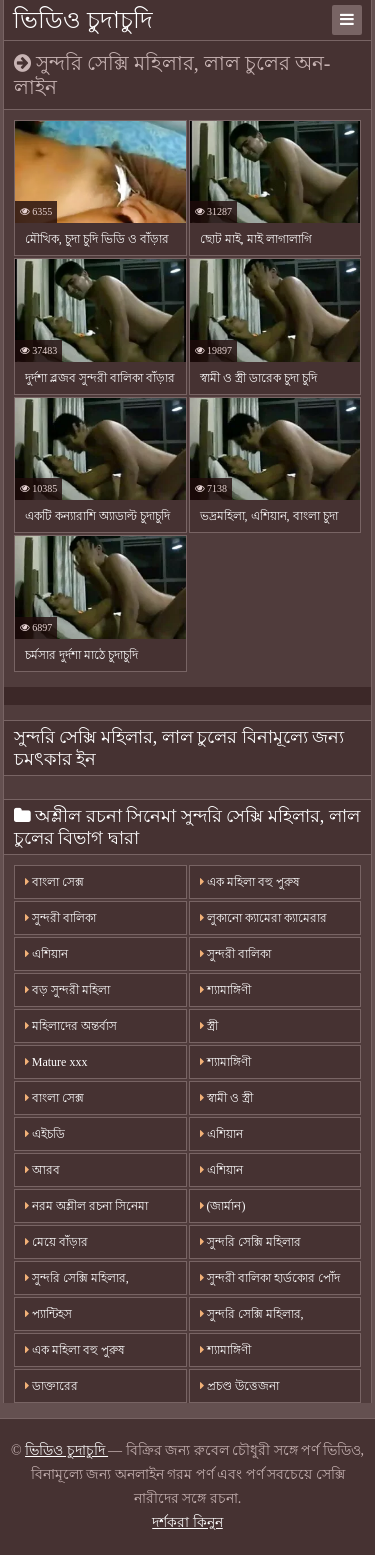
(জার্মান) (223, 1206)
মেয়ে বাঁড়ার (56, 1242)
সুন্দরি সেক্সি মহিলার (250, 1242)
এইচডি (45, 1134)
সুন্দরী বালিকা (60, 918)
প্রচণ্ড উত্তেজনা (239, 1386)
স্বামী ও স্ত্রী (226, 1098)
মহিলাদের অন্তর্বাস (71, 1026)
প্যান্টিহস (48, 1314)
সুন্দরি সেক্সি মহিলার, (77, 1278)
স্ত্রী (209, 1026)
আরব (42, 1170)
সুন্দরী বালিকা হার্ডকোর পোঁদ (270, 1278)
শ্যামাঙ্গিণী (225, 990)
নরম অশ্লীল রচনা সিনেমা (86, 1206)
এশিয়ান (46, 954)
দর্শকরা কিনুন (187, 1522)
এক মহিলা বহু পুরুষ (250, 882)
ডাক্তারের (51, 1386)
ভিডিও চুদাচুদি (83, 20)
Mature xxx (56, 1062)
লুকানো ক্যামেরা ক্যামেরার (263, 918)
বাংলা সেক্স (54, 882)
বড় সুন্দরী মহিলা (67, 990)
